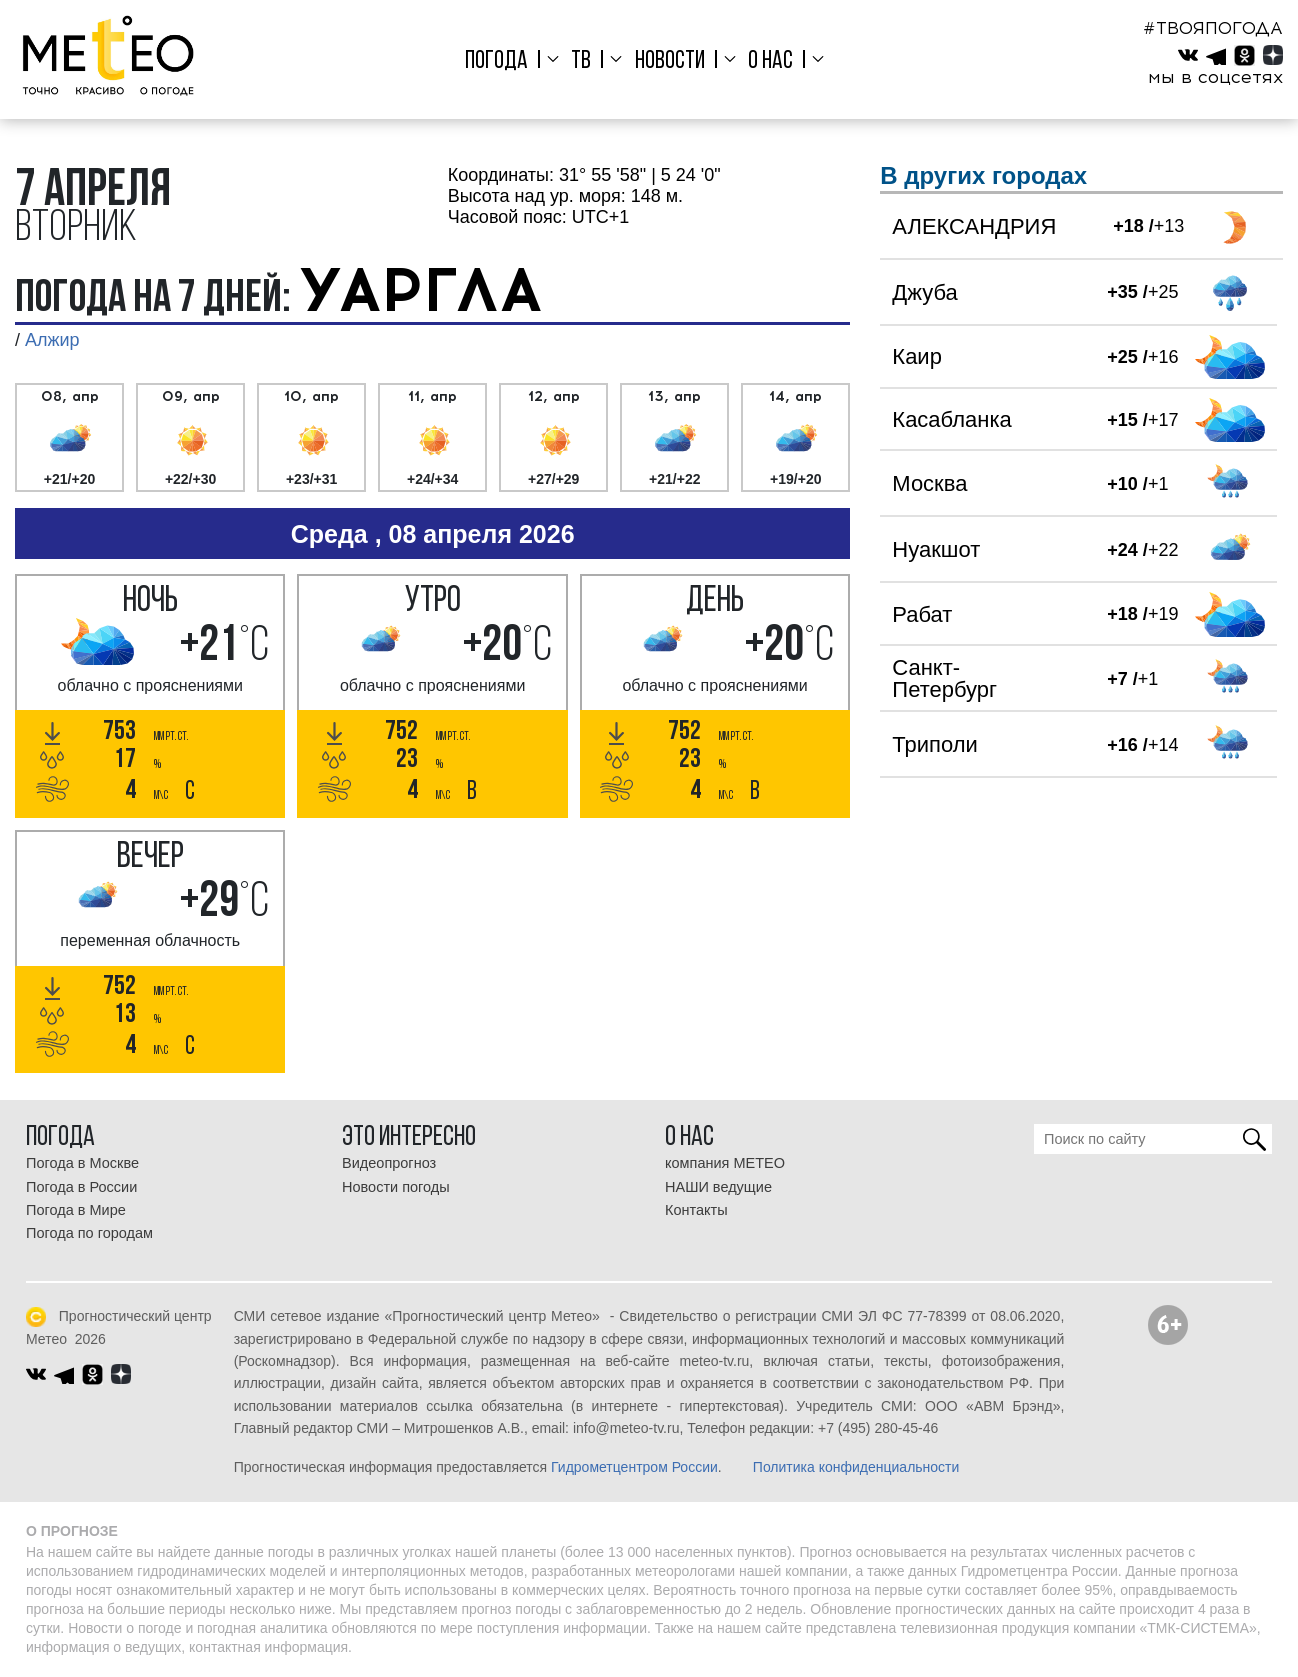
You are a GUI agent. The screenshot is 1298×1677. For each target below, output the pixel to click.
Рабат (922, 614)
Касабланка (951, 419)
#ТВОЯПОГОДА (1213, 28)
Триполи (934, 744)
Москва (929, 483)
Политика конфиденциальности (856, 1467)
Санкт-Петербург (944, 678)
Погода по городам (89, 1233)
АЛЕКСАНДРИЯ (974, 226)
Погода (496, 61)
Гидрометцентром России (634, 1467)
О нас (770, 61)
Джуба (924, 292)
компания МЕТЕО (725, 1163)
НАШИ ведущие (718, 1187)
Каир (917, 356)
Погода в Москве (82, 1163)
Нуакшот (936, 549)
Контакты (696, 1210)
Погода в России (81, 1187)
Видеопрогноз (389, 1163)
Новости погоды (396, 1187)
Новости (670, 61)
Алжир (52, 340)
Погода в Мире (76, 1210)
